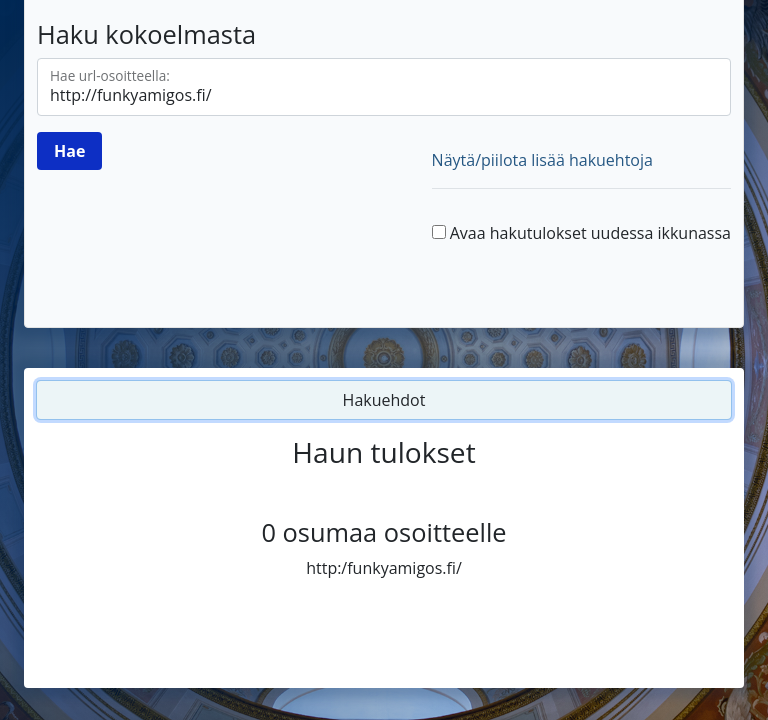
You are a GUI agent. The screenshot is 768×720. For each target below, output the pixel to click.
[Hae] (69, 151)
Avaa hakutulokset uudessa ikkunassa (590, 233)
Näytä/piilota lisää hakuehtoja (542, 160)
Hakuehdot (384, 400)
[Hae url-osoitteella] (384, 87)
